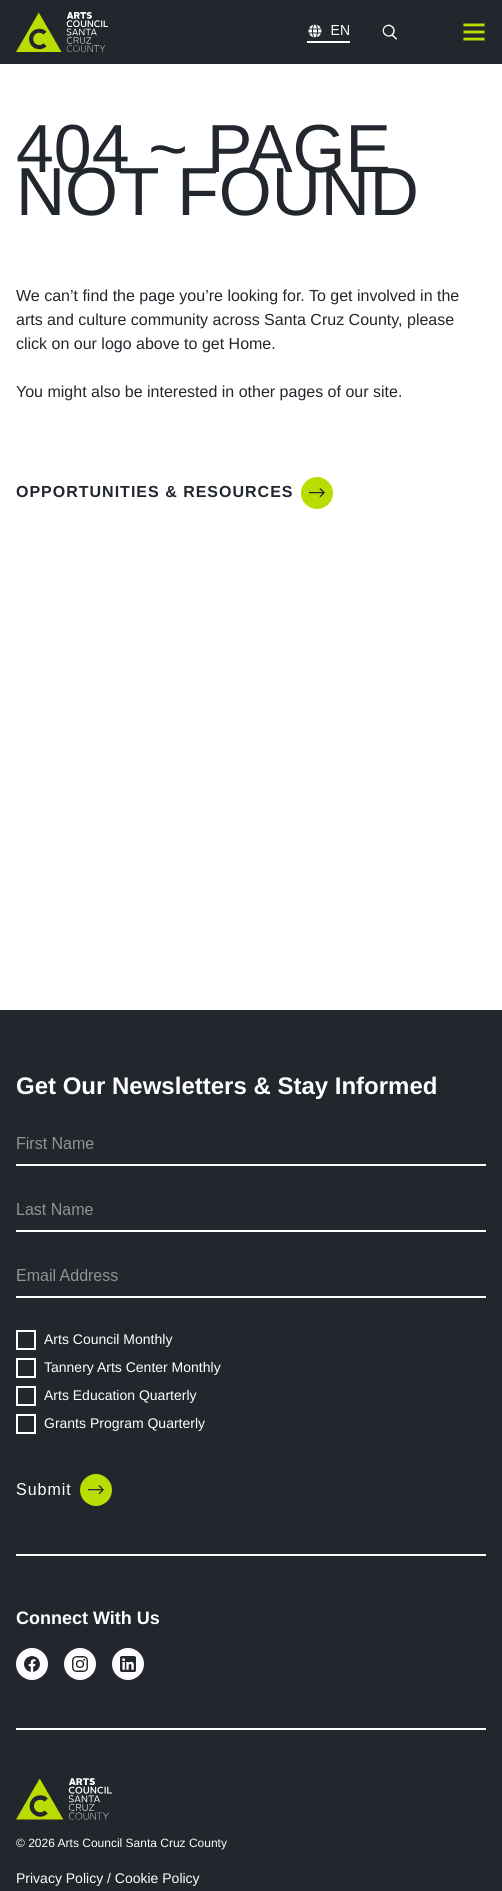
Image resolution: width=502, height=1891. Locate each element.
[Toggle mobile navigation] (474, 32)
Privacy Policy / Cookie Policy (108, 1878)
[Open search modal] (390, 32)
